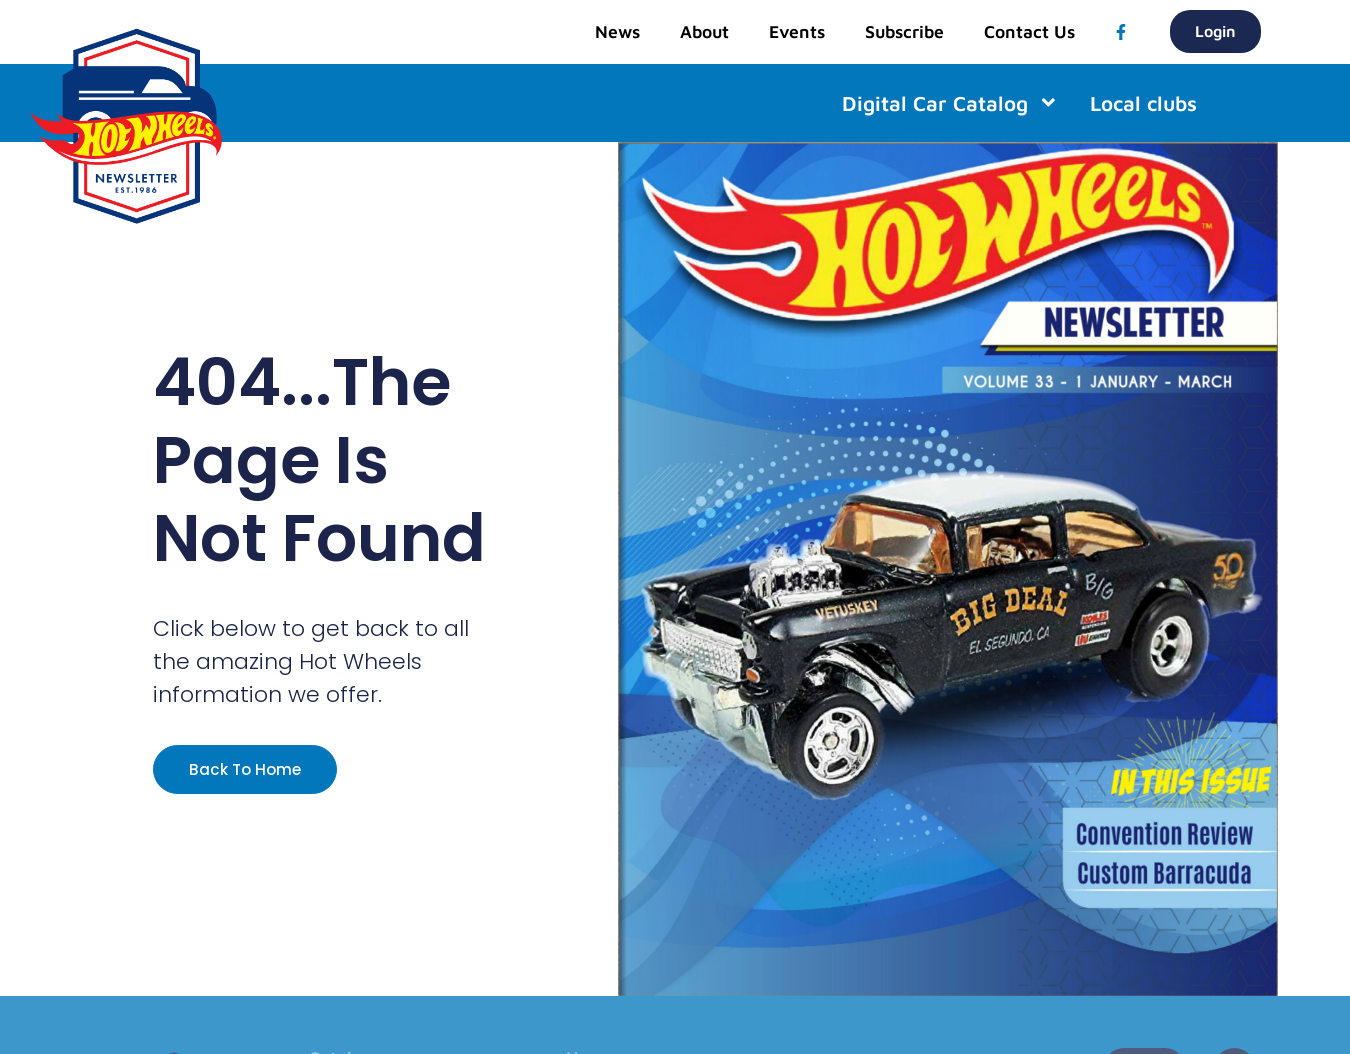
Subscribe (904, 31)
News (617, 31)
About (704, 31)
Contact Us (1029, 31)
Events (797, 31)
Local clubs (1143, 102)
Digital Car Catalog (950, 102)
